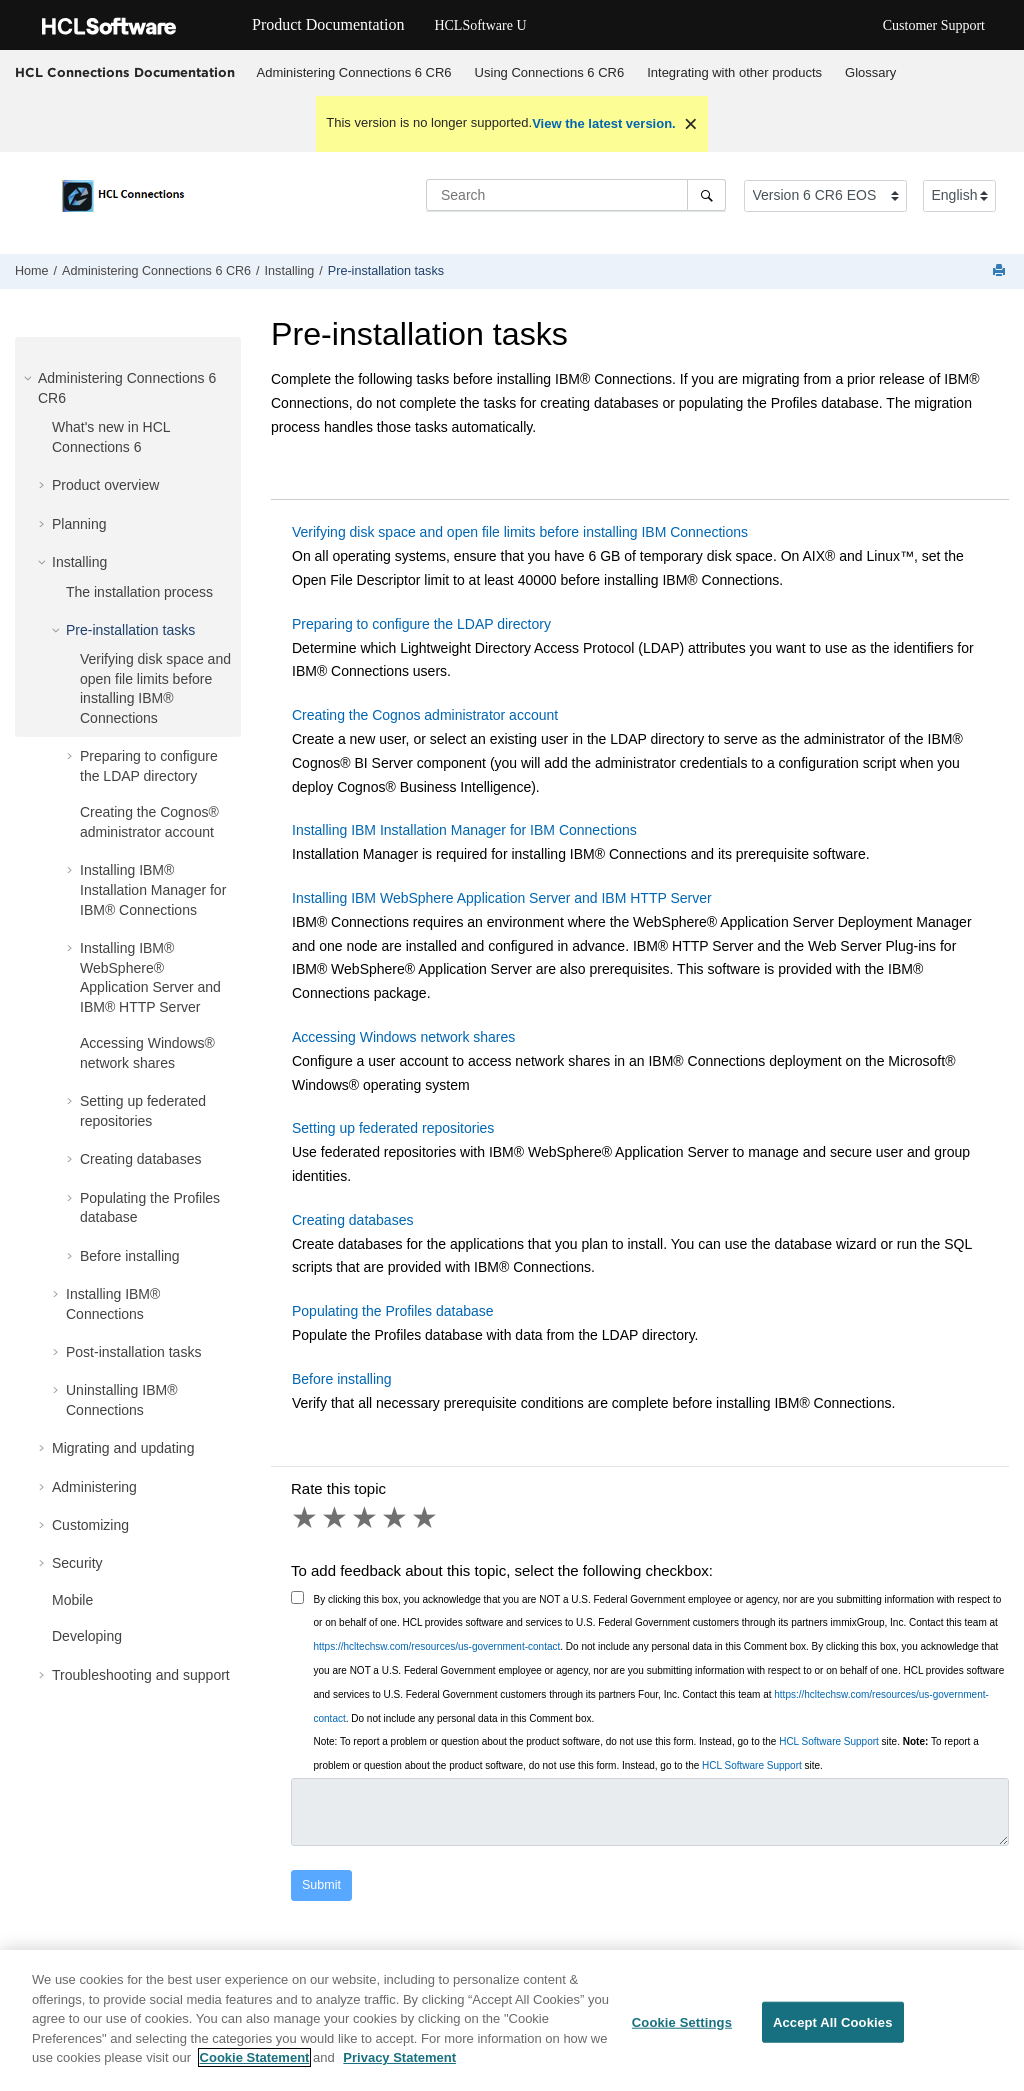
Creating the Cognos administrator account (425, 715)
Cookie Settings (682, 2021)
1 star (306, 1518)
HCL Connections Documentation (125, 72)
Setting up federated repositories (393, 1128)
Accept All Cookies (833, 2021)
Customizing (90, 1525)
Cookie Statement (255, 2057)
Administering (94, 1487)
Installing (290, 271)
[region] (512, 2020)
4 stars (396, 1518)
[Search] (706, 195)
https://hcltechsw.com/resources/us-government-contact (437, 1646)
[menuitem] (354, 73)
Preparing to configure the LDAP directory (421, 624)
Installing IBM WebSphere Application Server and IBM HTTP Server (502, 898)
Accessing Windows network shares (403, 1037)
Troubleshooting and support (141, 1675)
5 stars (426, 1518)
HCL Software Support (829, 1741)
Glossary (870, 72)
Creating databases (140, 1159)
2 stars (336, 1518)
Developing (87, 1636)
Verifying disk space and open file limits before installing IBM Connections (520, 532)
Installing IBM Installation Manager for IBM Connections (464, 830)
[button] (30, 378)
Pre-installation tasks (386, 271)
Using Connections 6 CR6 (550, 72)
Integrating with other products (734, 72)
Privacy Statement (399, 2057)
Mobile (72, 1600)
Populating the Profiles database (393, 1311)
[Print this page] (1001, 271)
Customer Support (934, 25)
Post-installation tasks (133, 1352)
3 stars (366, 1518)
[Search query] (576, 195)
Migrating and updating (123, 1448)
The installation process (139, 592)
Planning (79, 524)
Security (77, 1563)
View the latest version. (604, 123)
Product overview (105, 485)
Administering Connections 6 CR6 (354, 72)
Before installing (130, 1256)
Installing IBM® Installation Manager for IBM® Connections (153, 889)
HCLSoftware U (480, 25)
